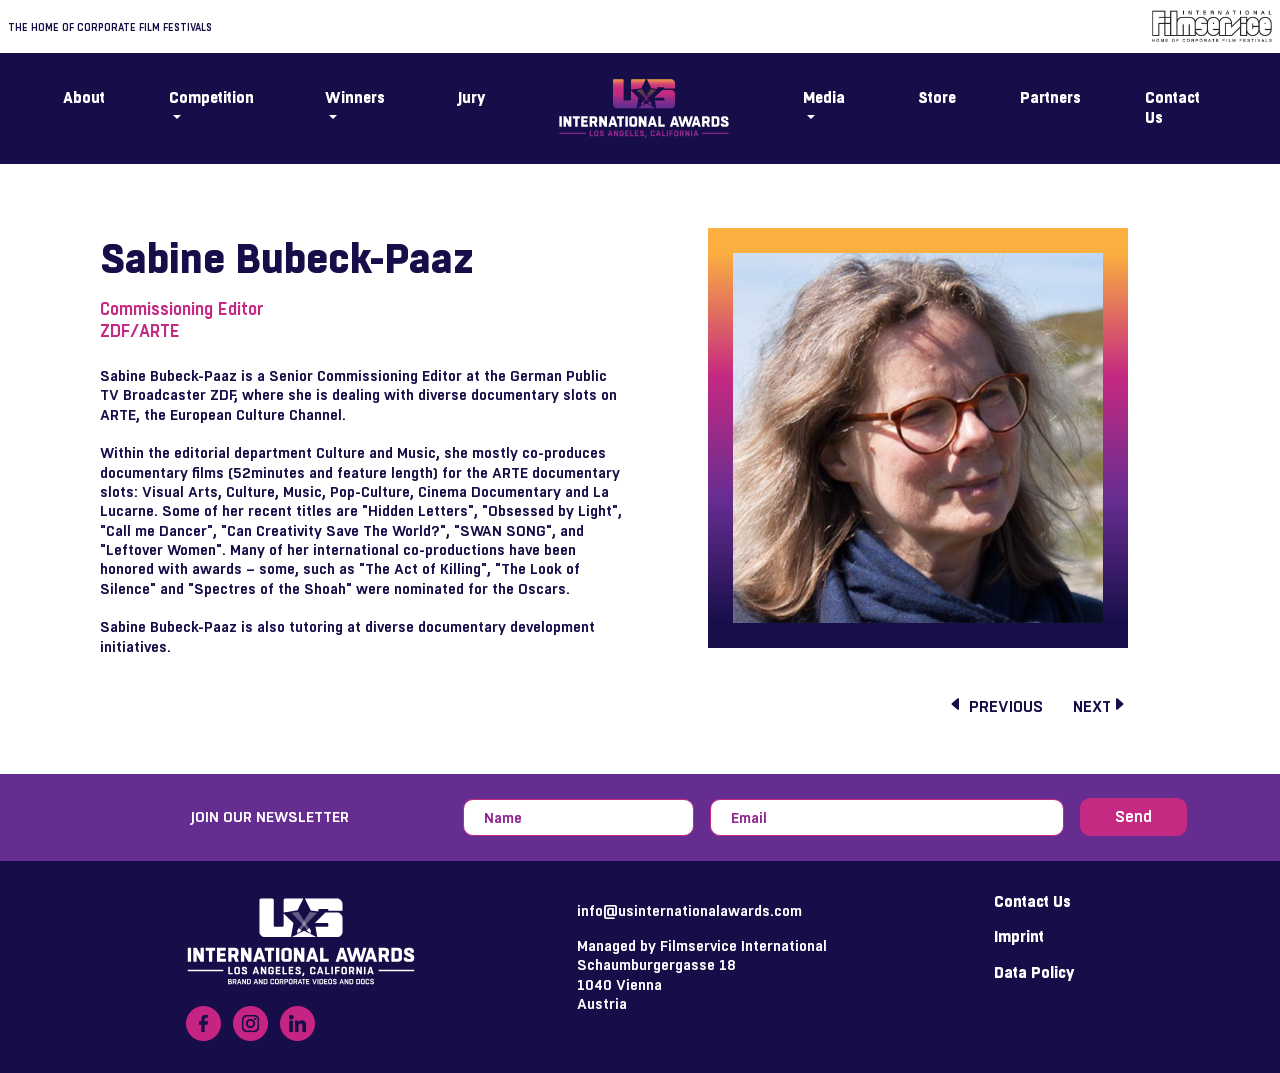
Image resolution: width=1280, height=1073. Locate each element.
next (1100, 707)
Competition (211, 98)
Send (1133, 816)
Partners (1050, 98)
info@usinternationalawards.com (689, 910)
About (84, 98)
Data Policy (1034, 973)
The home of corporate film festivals (110, 27)
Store (937, 98)
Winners (355, 98)
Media (824, 98)
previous (995, 707)
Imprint (1019, 937)
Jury (471, 98)
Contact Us (1172, 108)
